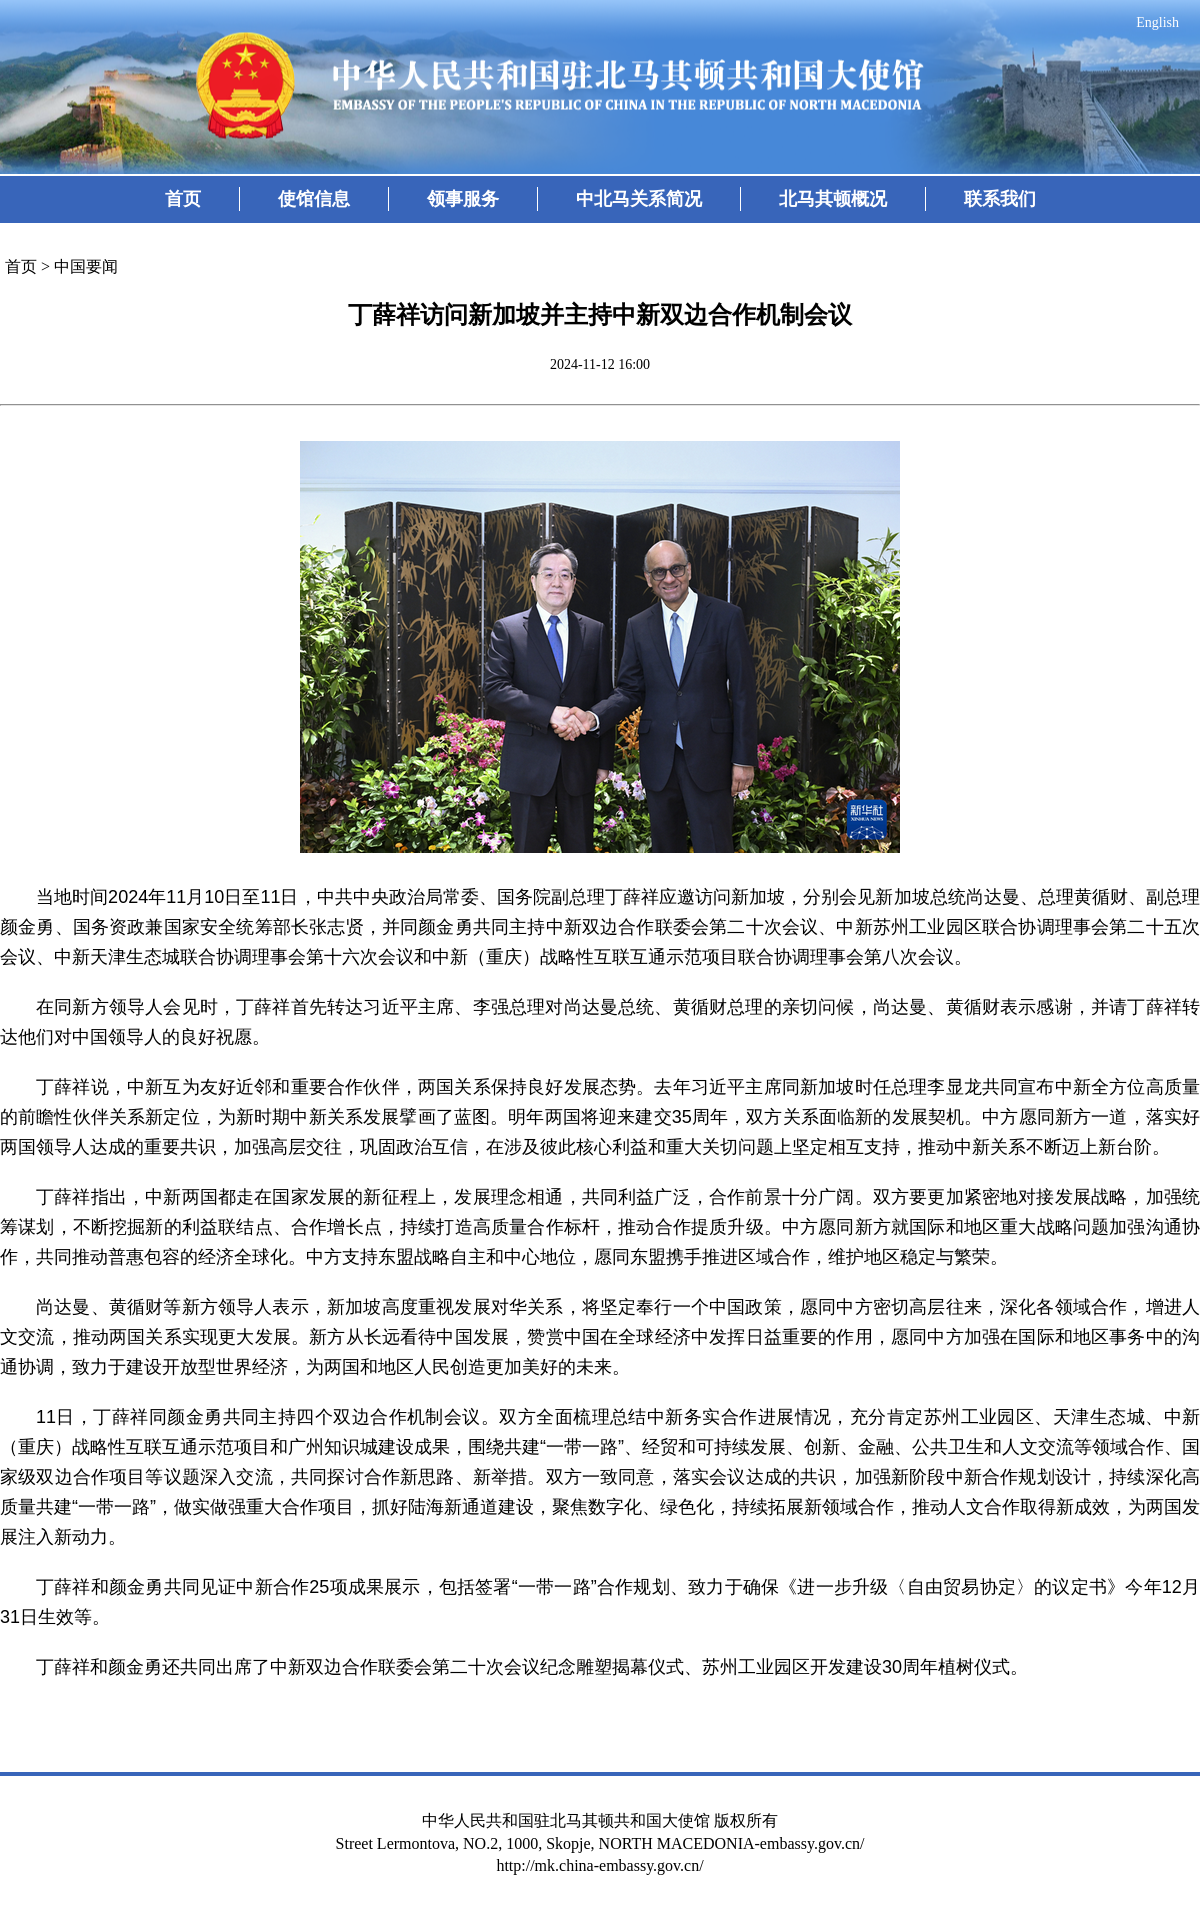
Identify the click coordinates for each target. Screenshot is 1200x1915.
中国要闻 (86, 266)
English (1157, 22)
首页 (183, 199)
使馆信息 (314, 199)
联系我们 (1000, 199)
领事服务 (463, 199)
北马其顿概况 (833, 199)
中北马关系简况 (639, 199)
